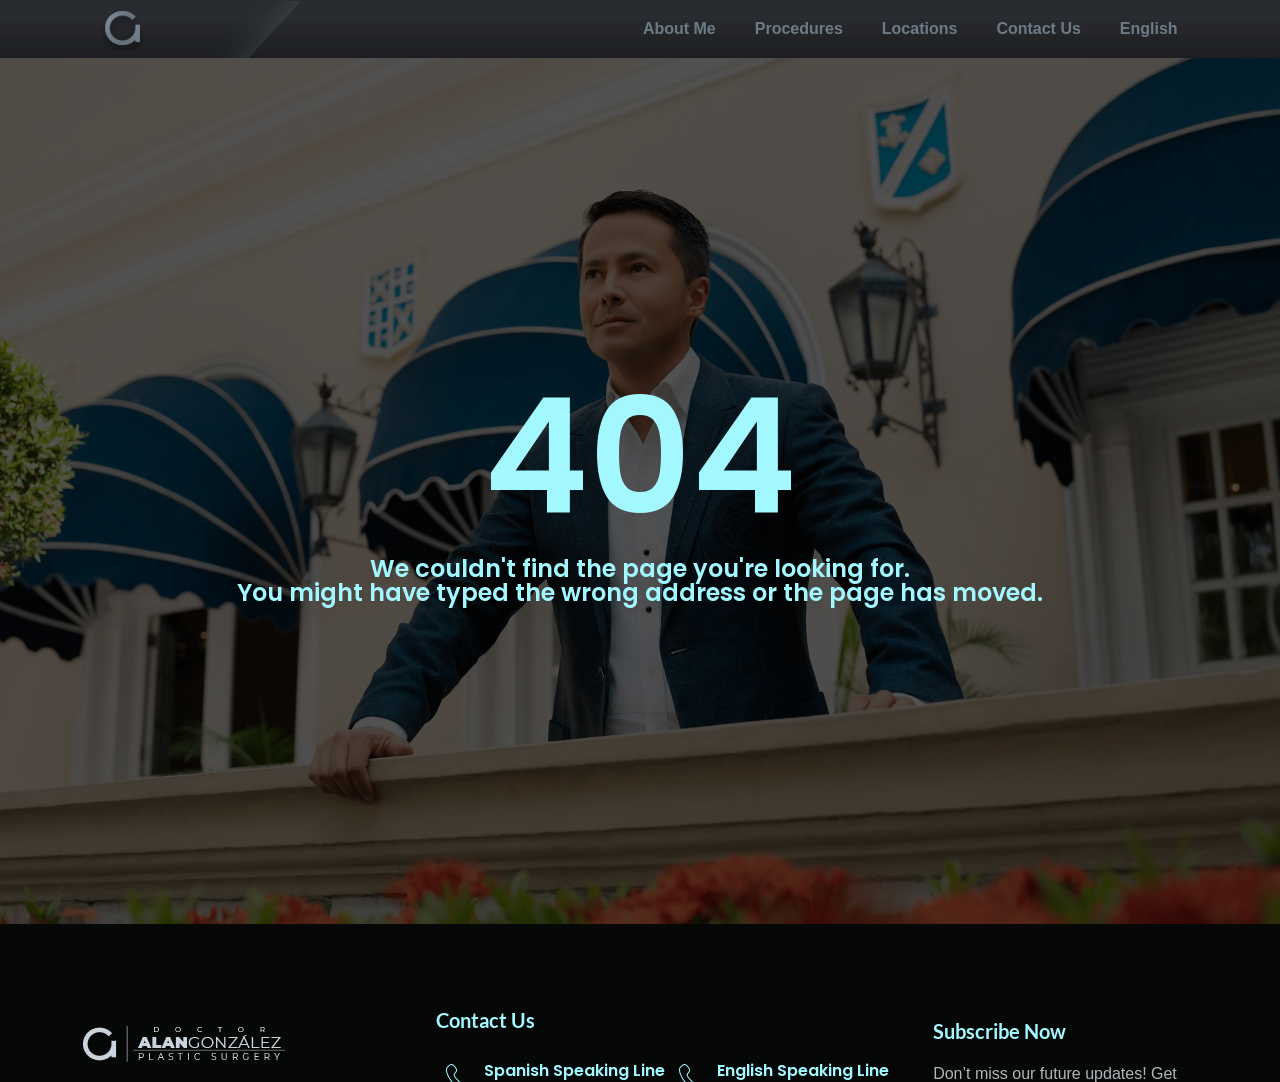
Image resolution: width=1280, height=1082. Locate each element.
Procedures (799, 28)
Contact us (1038, 28)
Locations (920, 28)
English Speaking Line (803, 1070)
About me (679, 28)
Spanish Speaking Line (574, 1070)
